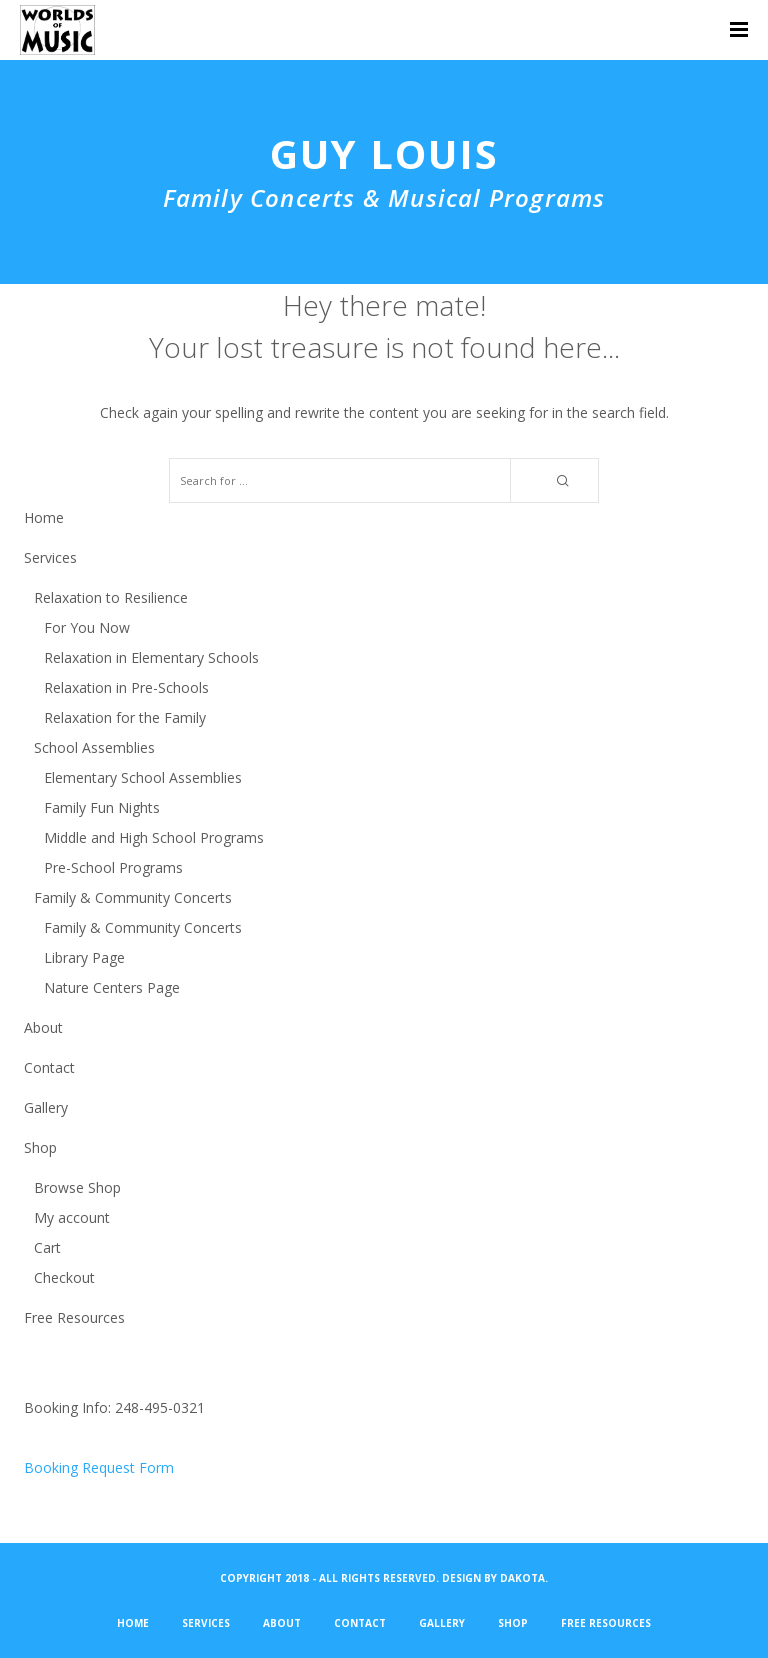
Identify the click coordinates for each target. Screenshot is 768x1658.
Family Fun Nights (102, 807)
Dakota (522, 1578)
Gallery (46, 1107)
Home (44, 517)
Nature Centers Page (112, 987)
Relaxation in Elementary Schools (151, 657)
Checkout (64, 1277)
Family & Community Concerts (133, 897)
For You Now (87, 627)
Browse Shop (77, 1187)
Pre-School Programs (113, 867)
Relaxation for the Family (125, 717)
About (43, 1027)
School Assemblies (94, 747)
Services (50, 557)
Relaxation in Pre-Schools (126, 687)
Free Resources (74, 1317)
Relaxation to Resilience (111, 597)
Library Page (84, 957)
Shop (40, 1147)
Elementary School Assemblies (143, 777)
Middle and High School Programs (154, 837)
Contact (49, 1067)
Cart (47, 1247)
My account (72, 1217)
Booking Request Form (99, 1467)
